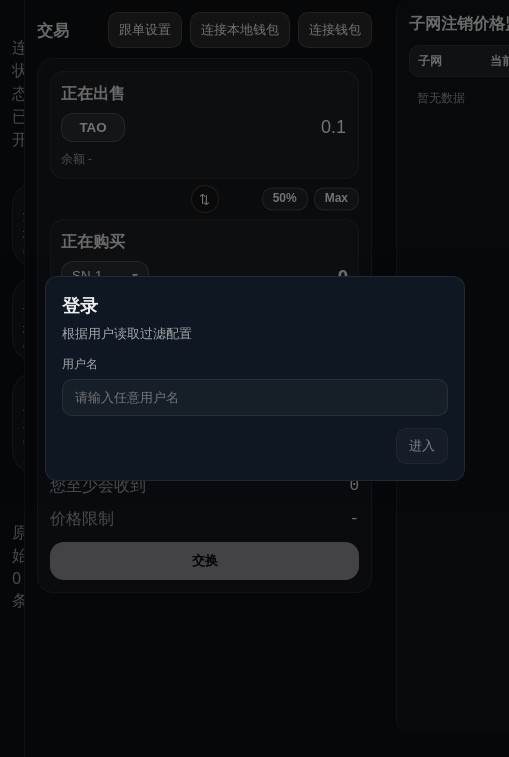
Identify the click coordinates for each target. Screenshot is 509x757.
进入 (422, 445)
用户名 (80, 363)
